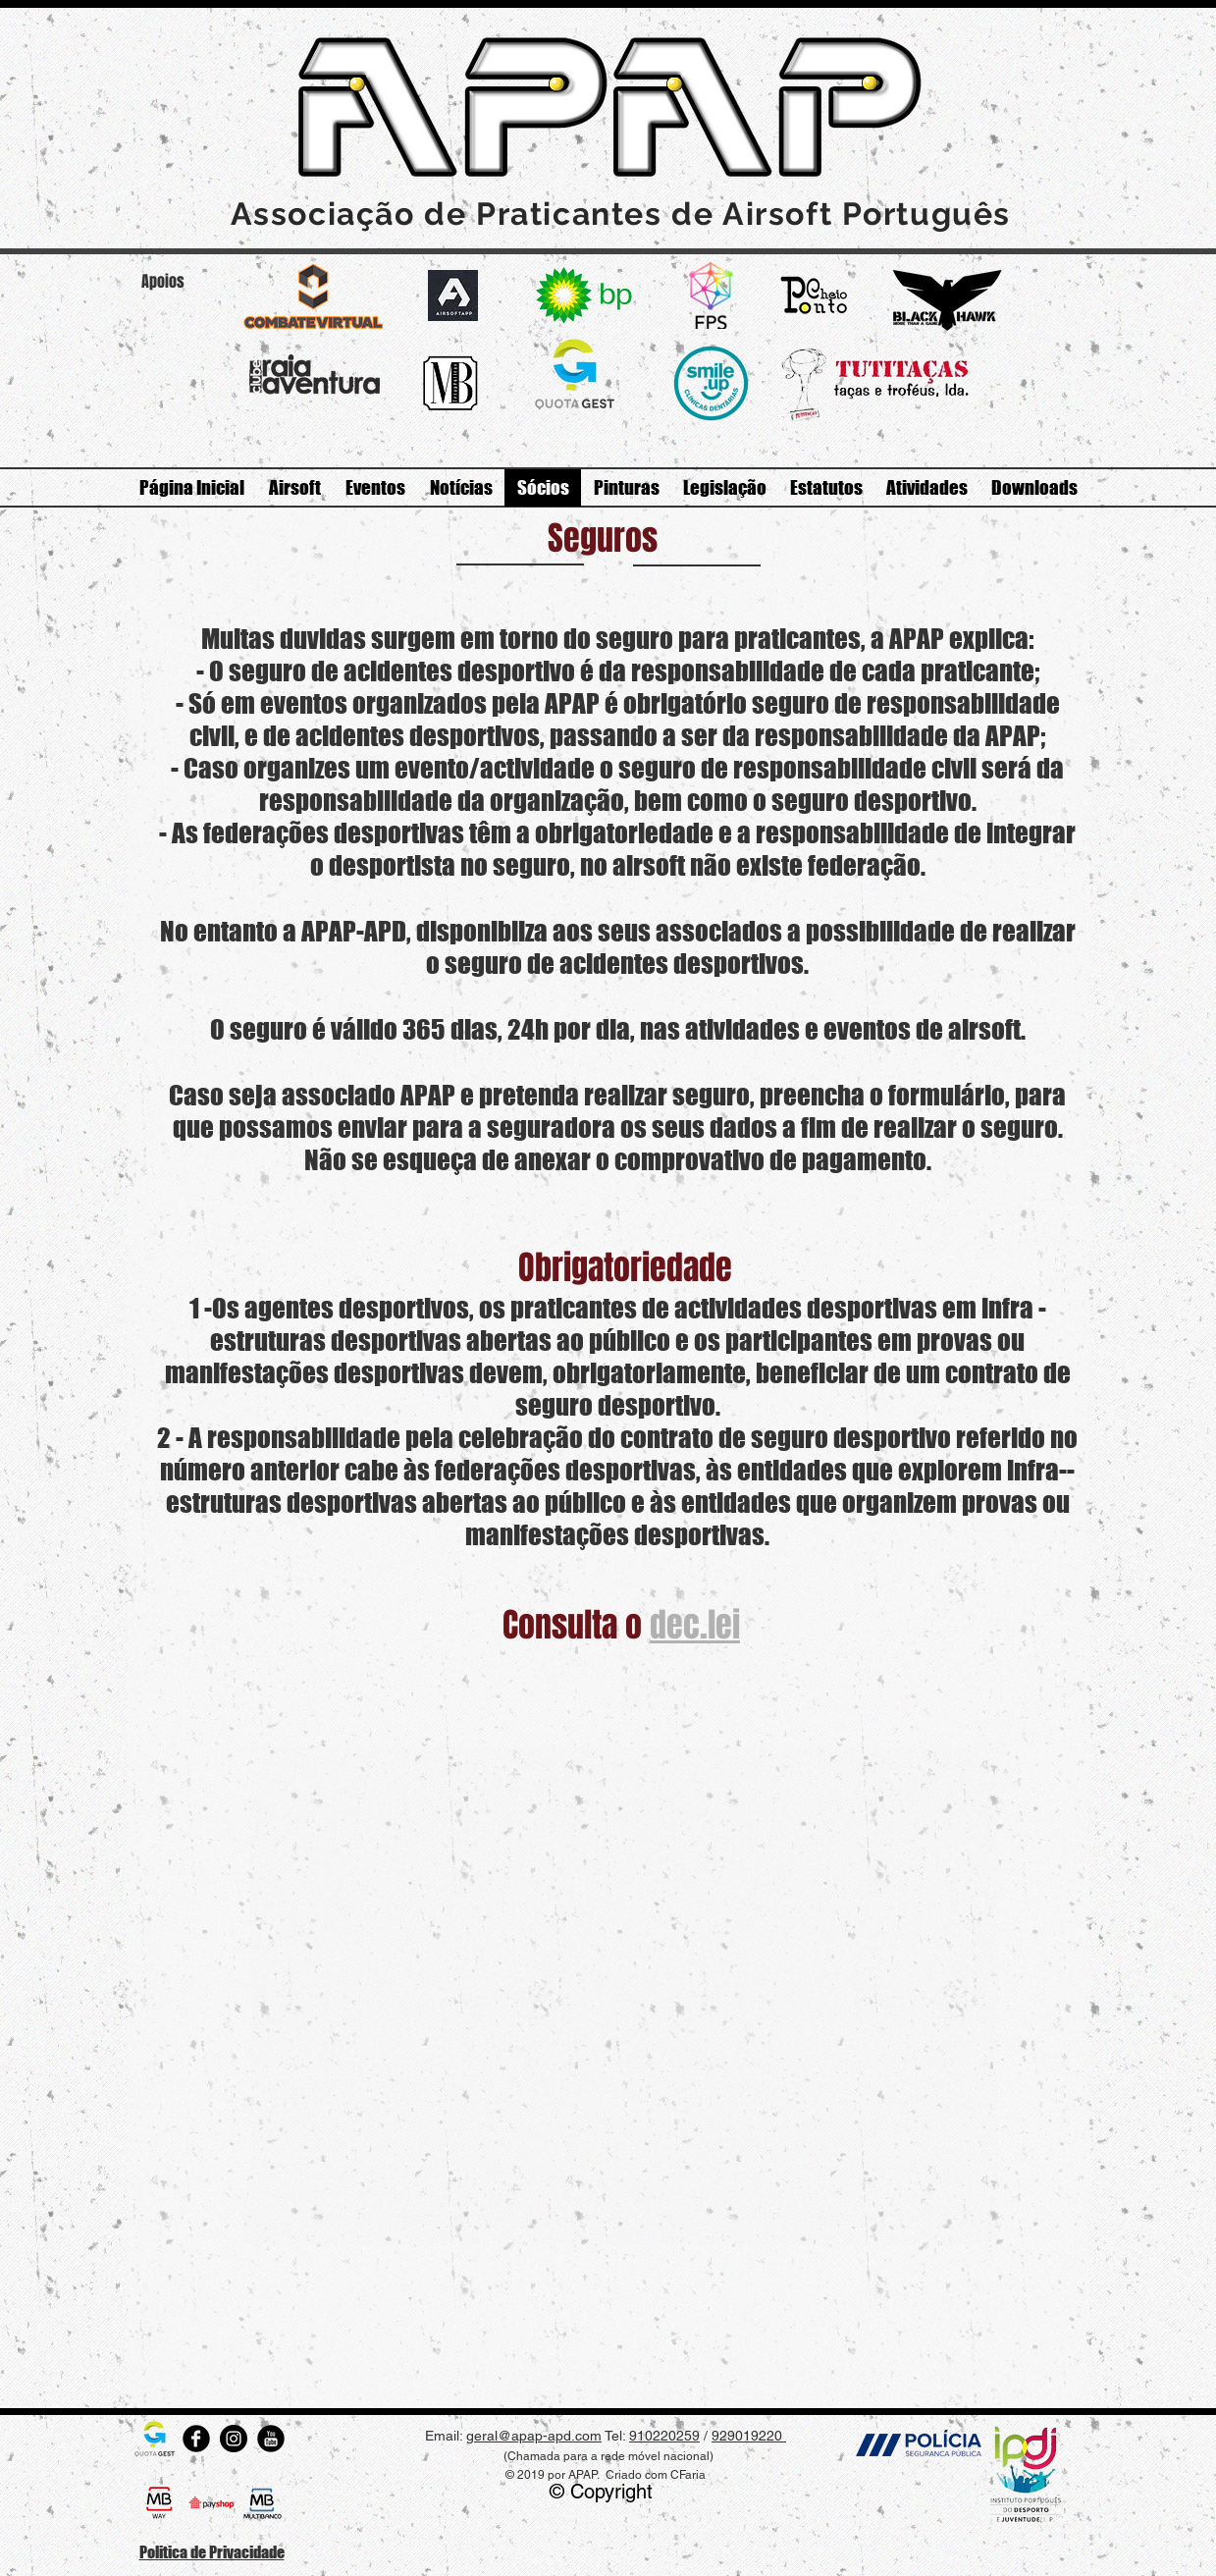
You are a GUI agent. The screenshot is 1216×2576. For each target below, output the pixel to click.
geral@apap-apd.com (534, 2435)
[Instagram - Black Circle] (233, 2438)
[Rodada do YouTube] (271, 2438)
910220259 (664, 2435)
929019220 (749, 2435)
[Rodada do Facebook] (196, 2438)
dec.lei (695, 1624)
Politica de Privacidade (212, 2552)
